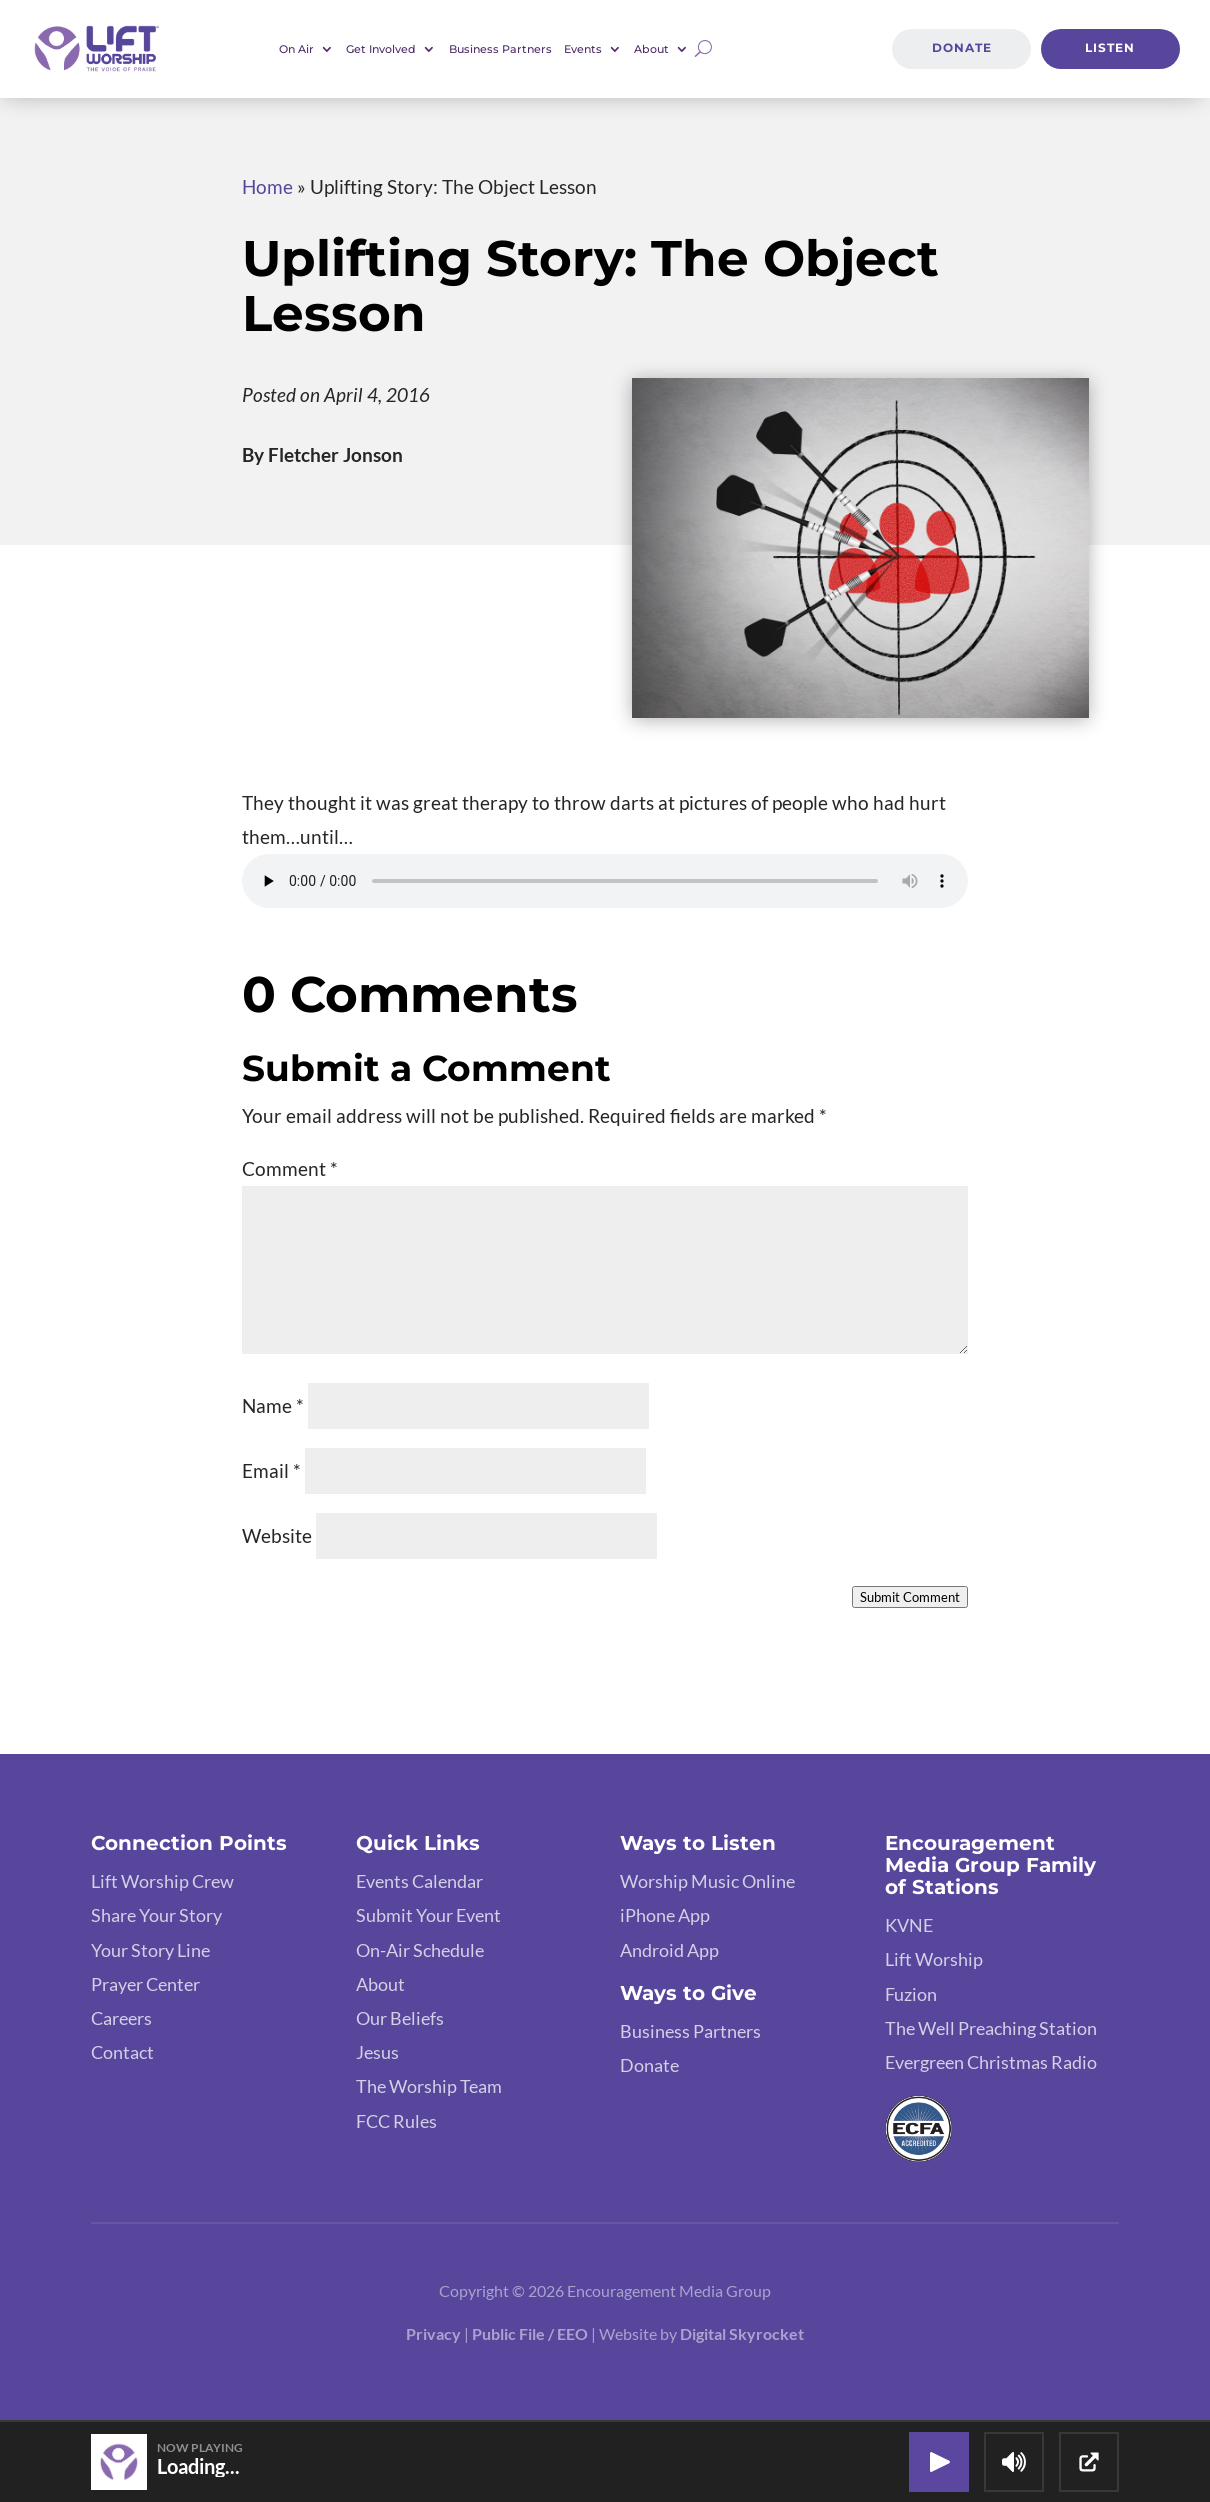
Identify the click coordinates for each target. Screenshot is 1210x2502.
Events (583, 49)
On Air (296, 49)
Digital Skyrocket (742, 2333)
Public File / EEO (530, 2333)
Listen (1110, 49)
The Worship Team (429, 2086)
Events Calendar (419, 1881)
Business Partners (500, 49)
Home (267, 186)
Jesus (377, 2052)
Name (273, 1405)
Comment (290, 1168)
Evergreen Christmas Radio (991, 2062)
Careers (121, 2018)
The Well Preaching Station (991, 2028)
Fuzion (911, 1994)
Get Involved (381, 49)
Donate (961, 49)
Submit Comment (910, 1597)
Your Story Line (150, 1950)
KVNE (909, 1925)
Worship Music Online (707, 1881)
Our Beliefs (400, 2018)
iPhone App (665, 1915)
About (651, 49)
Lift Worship (934, 1959)
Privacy (433, 2333)
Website (277, 1535)
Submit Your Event (428, 1915)
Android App (669, 1950)
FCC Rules (396, 2121)
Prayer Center (145, 1984)
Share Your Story (156, 1915)
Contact (122, 2052)
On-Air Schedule (420, 1950)
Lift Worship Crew (162, 1881)
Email (271, 1470)
